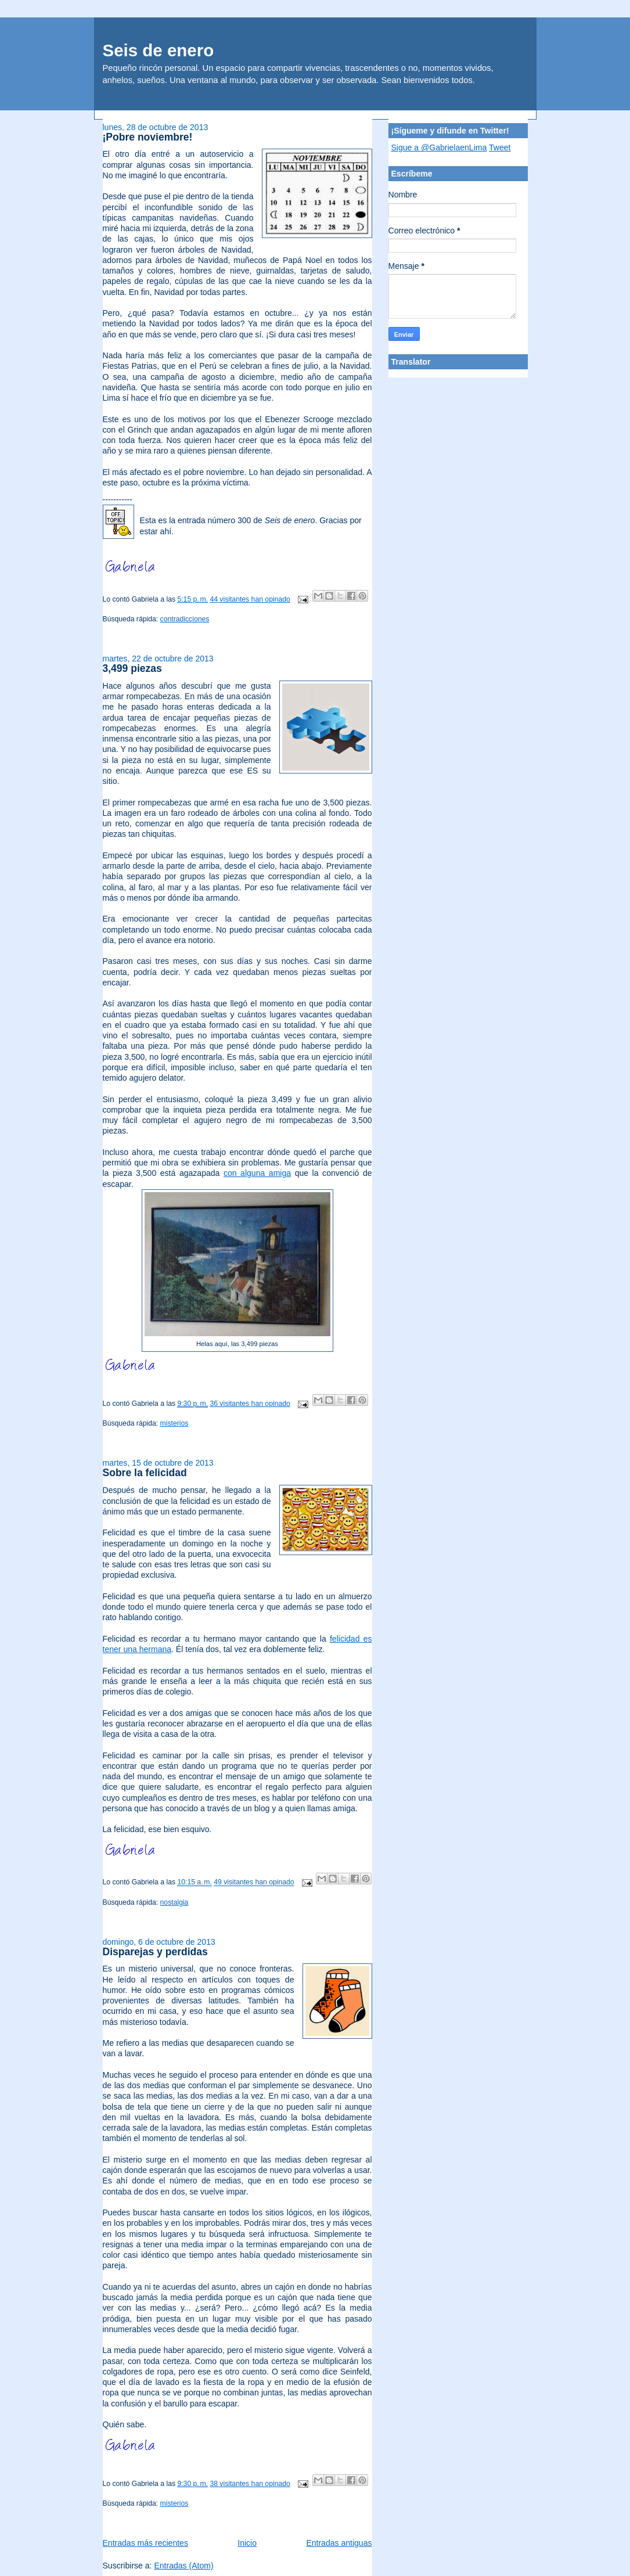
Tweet (499, 147)
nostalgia (174, 1902)
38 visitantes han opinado (250, 2484)
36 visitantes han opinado (250, 1403)
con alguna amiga (257, 1173)
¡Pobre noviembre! (148, 137)
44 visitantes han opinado (250, 599)
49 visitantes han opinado (254, 1883)
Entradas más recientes (145, 2543)
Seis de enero (158, 50)
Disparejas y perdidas (155, 1952)
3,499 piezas (132, 668)
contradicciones (185, 619)
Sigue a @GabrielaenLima (439, 147)
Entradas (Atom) (183, 2565)
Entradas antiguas (339, 2543)
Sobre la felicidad (145, 1472)
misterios (174, 1423)
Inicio (247, 2543)
